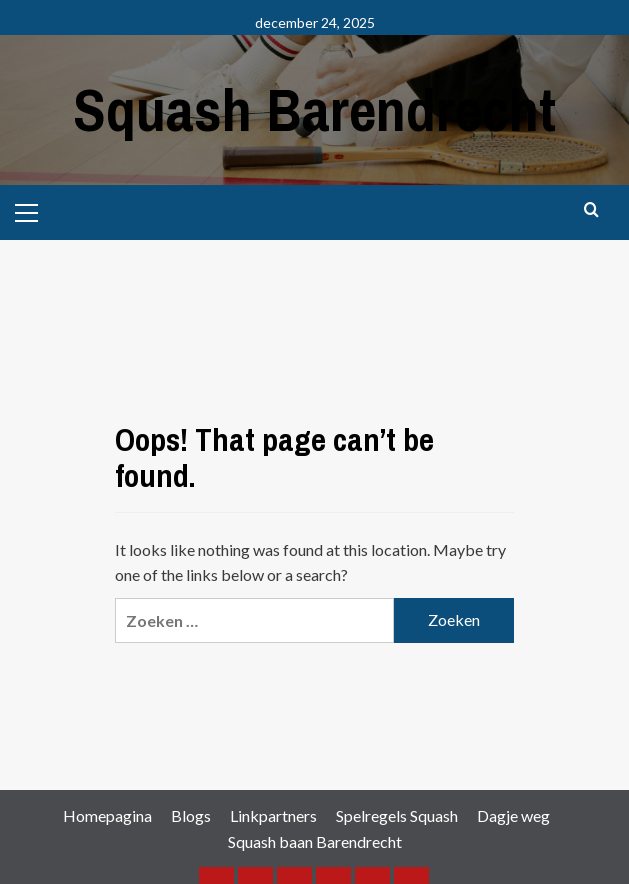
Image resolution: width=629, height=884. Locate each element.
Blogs (191, 815)
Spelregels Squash (397, 815)
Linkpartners (273, 815)
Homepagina (107, 815)
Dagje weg (513, 815)
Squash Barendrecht (314, 109)
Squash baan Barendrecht (315, 841)
